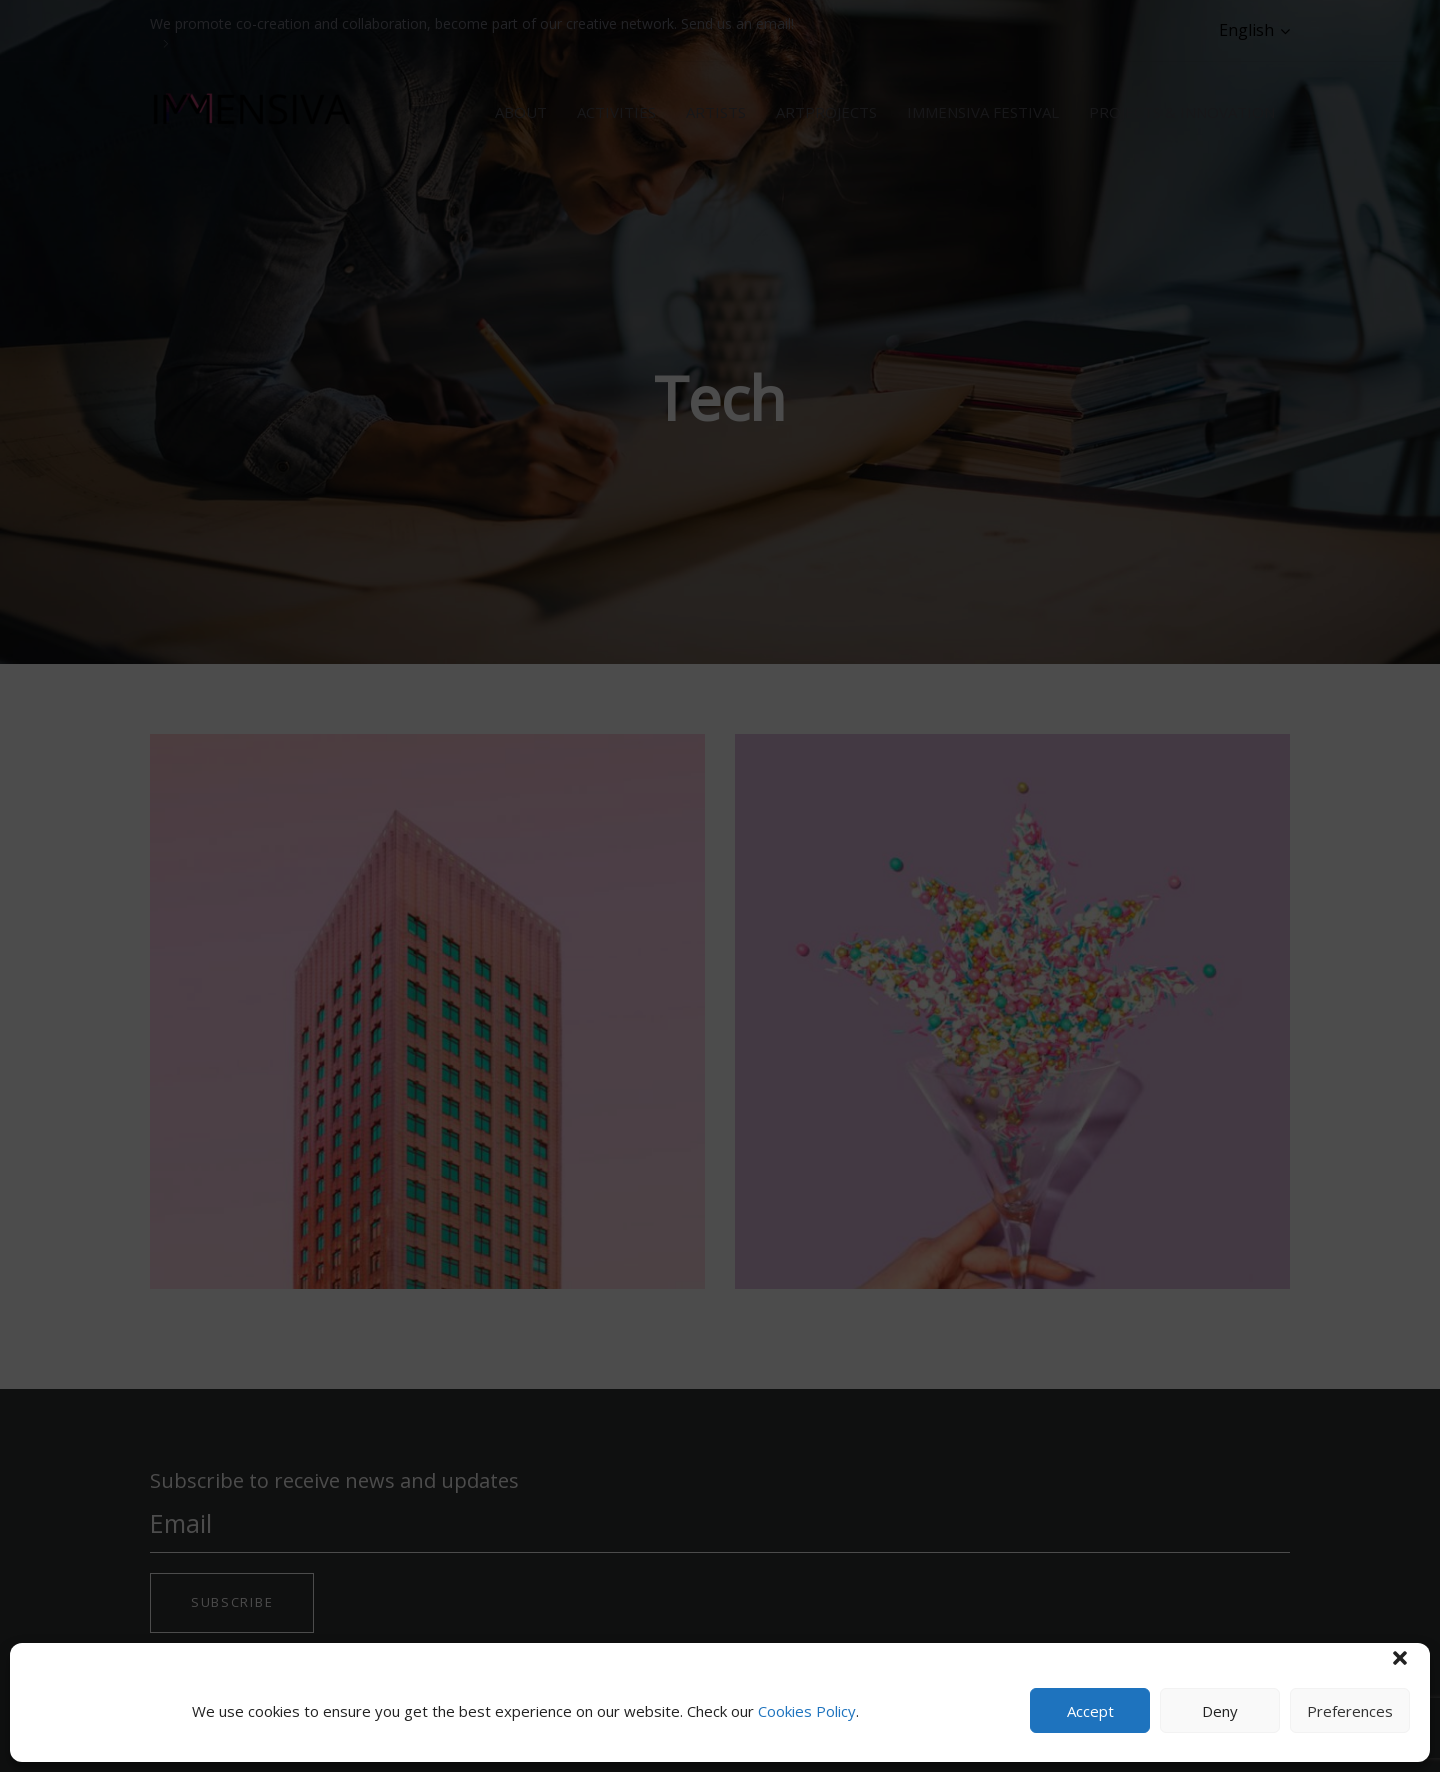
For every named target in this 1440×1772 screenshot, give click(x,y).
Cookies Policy (807, 1711)
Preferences (1350, 1711)
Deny (1220, 1711)
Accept (1090, 1711)
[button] (1400, 1658)
